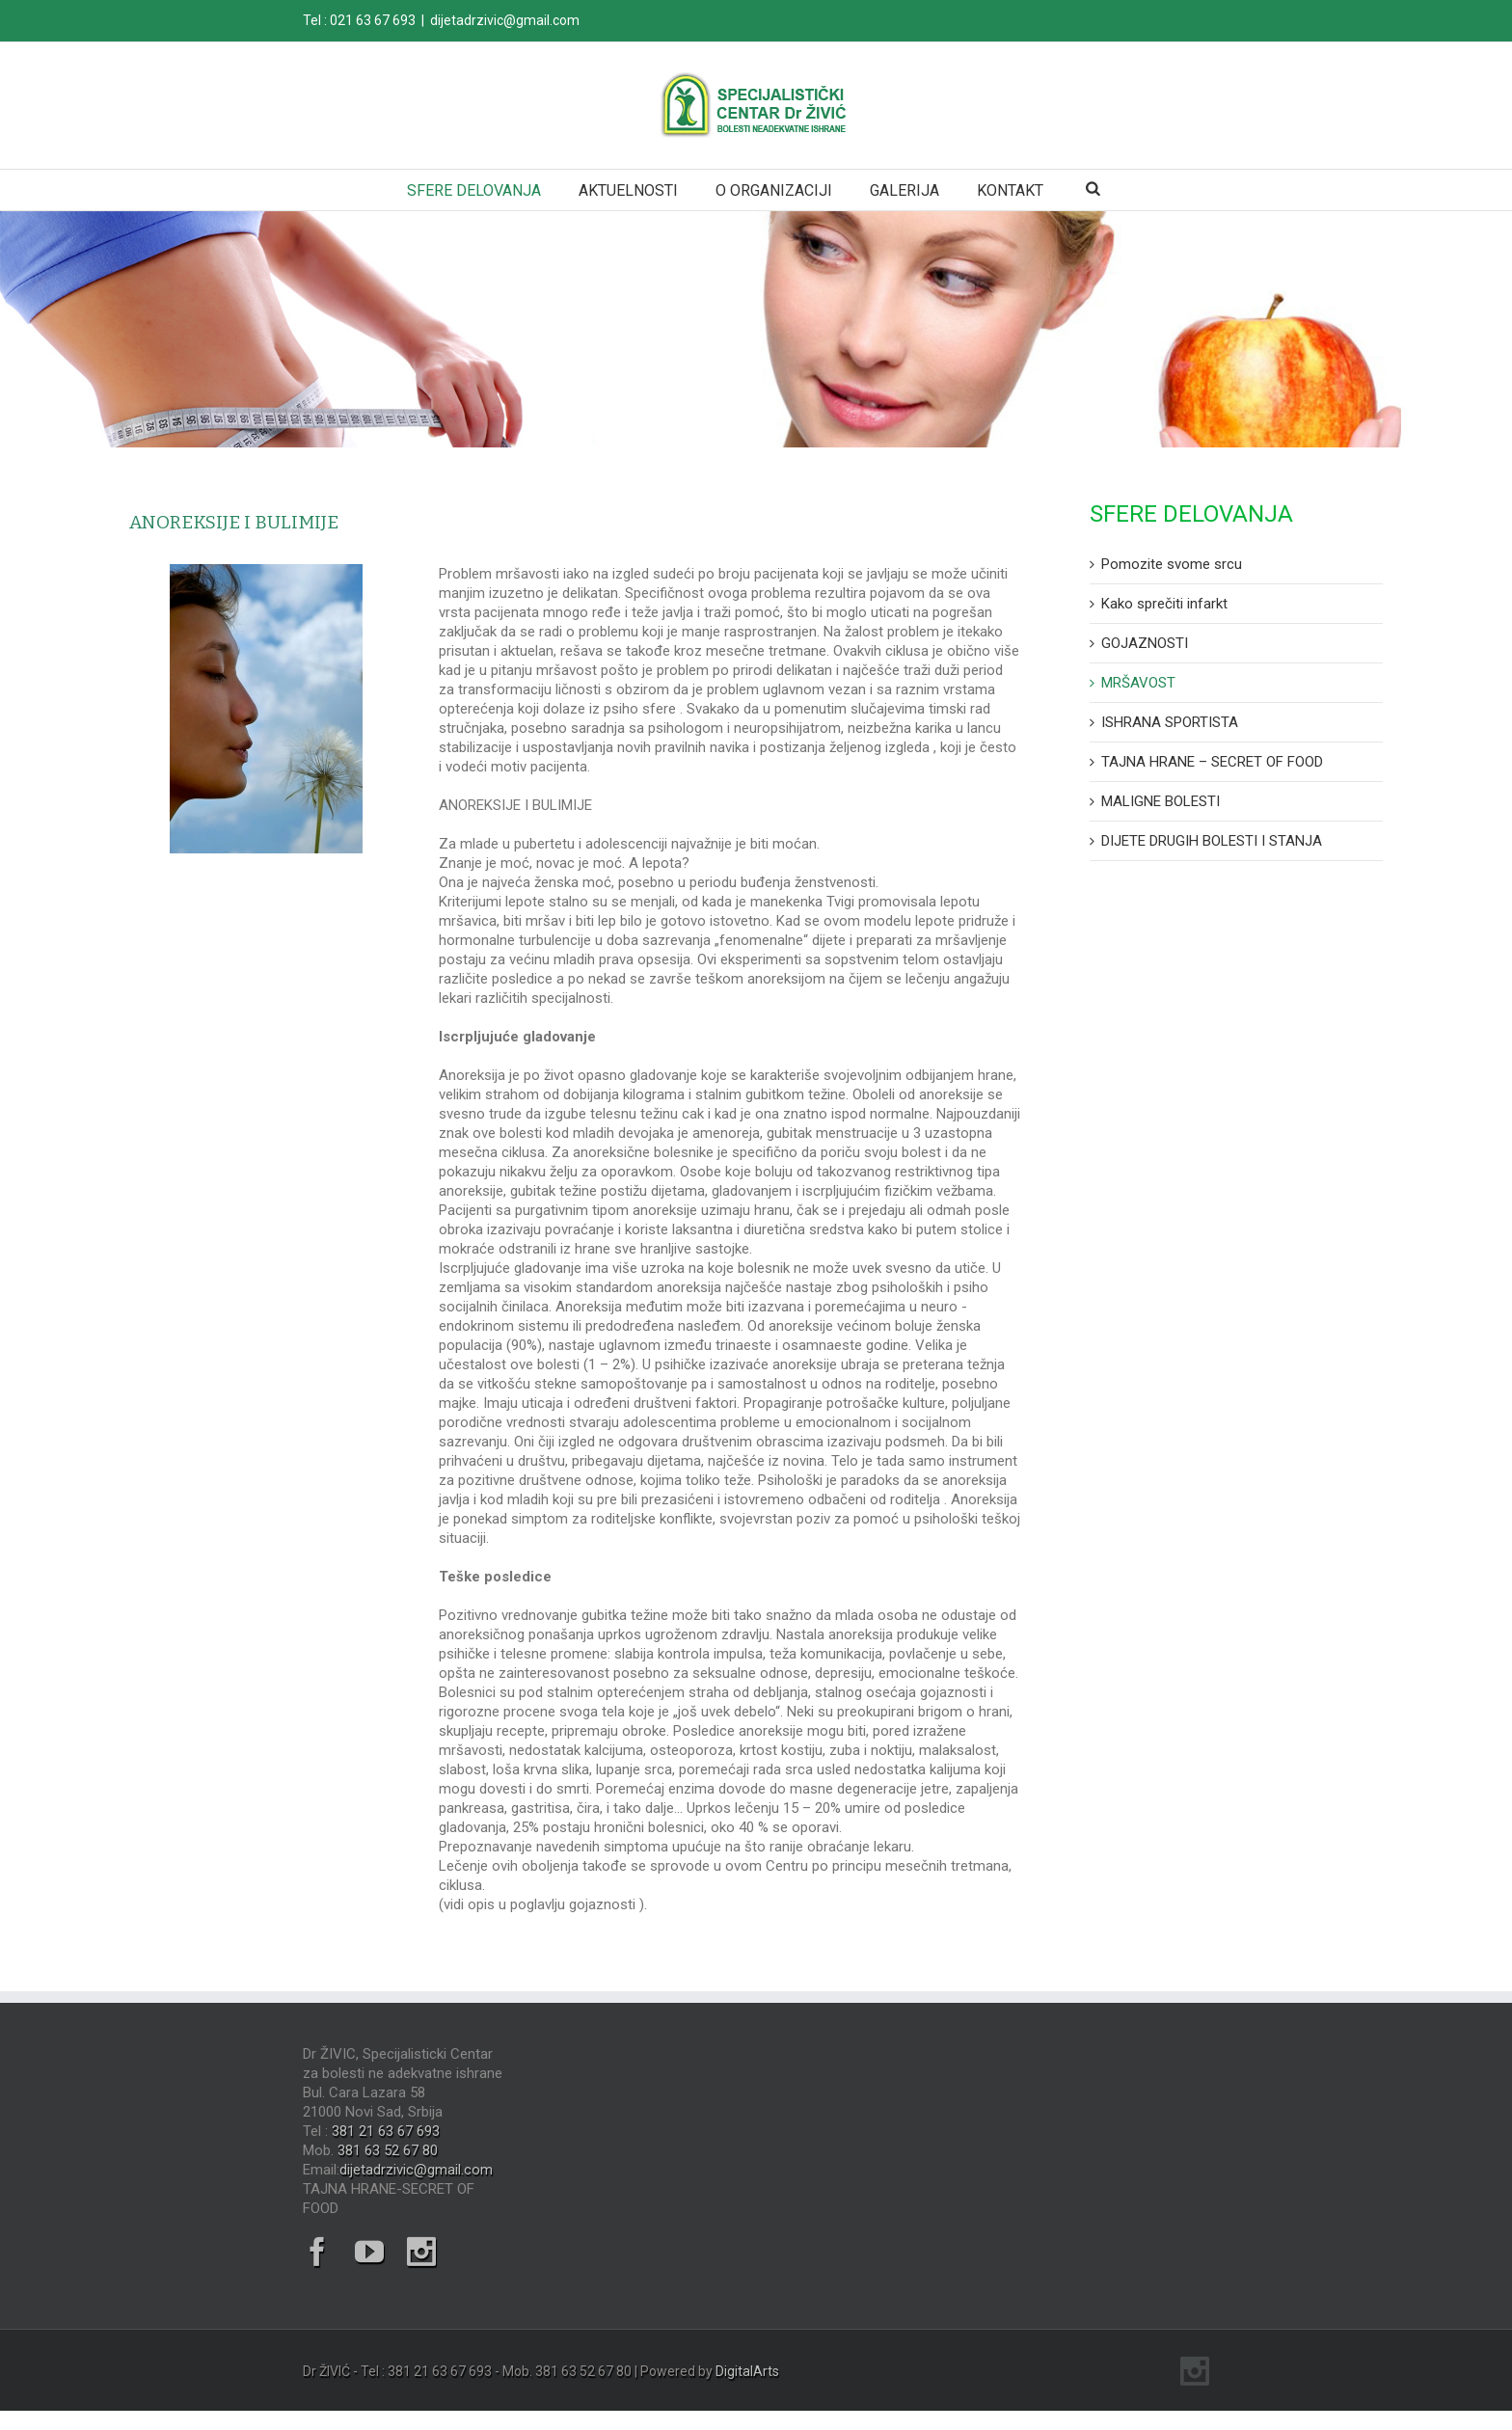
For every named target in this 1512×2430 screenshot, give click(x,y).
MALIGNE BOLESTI (1160, 801)
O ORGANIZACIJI (774, 190)
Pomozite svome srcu (1171, 564)
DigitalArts (747, 2371)
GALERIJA (904, 190)
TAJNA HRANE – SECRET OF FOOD (1212, 761)
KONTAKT (1010, 190)
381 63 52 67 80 (388, 2150)
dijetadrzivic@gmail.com (505, 20)
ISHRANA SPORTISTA (1169, 722)
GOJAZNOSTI (1144, 643)
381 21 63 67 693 (386, 2131)
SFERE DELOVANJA (474, 190)
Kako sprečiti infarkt (1164, 603)
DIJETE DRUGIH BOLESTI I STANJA (1211, 841)
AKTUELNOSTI (628, 190)
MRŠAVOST (1138, 682)
